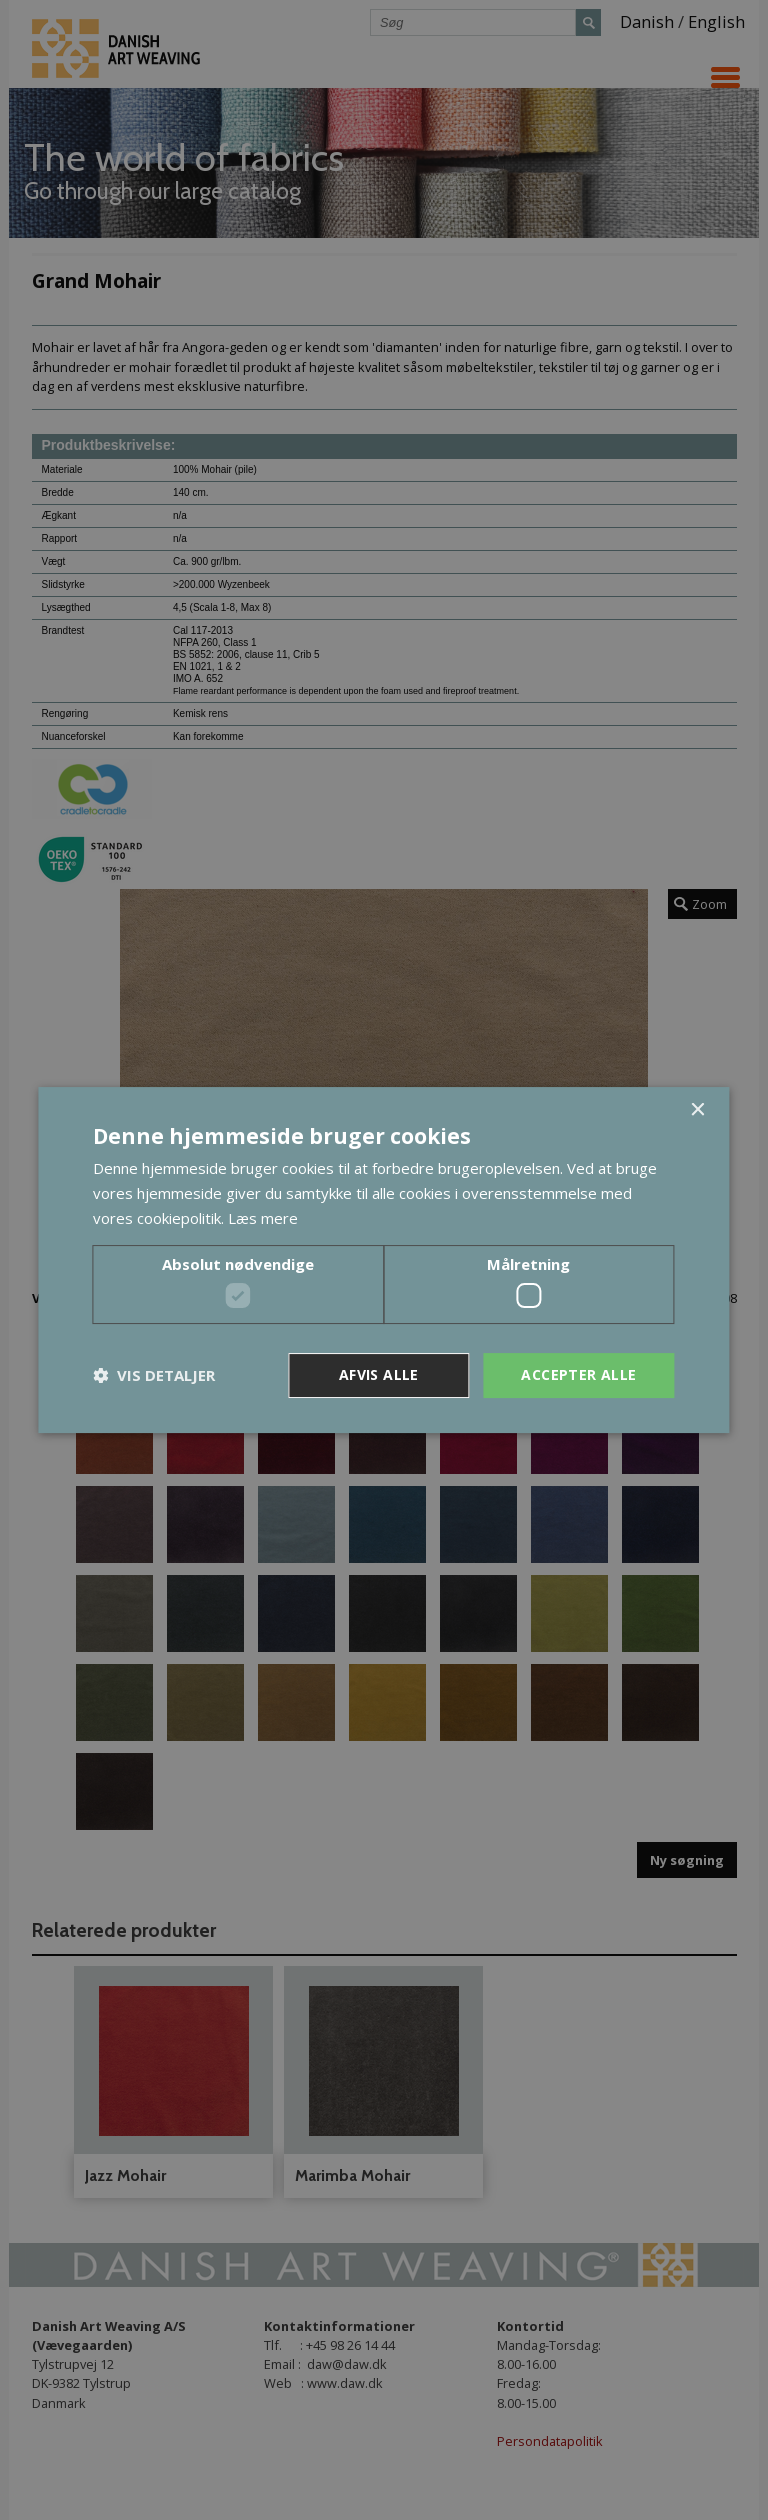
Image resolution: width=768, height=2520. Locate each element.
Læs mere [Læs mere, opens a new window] (263, 1218)
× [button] (697, 1110)
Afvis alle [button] (379, 1374)
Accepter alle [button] (578, 1374)
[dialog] (384, 1260)
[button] (154, 1376)
